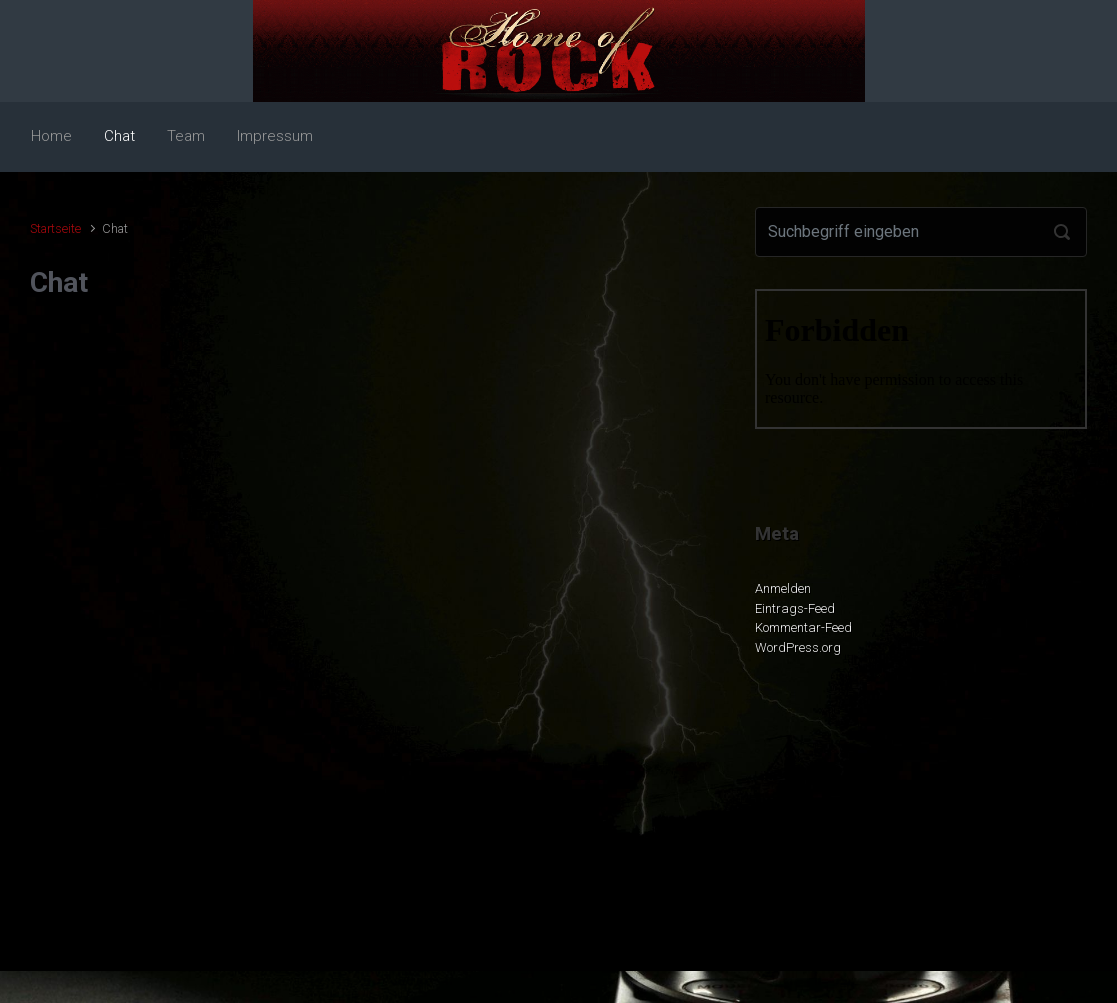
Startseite (55, 228)
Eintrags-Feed (795, 608)
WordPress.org (798, 647)
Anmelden (783, 588)
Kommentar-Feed (803, 627)
